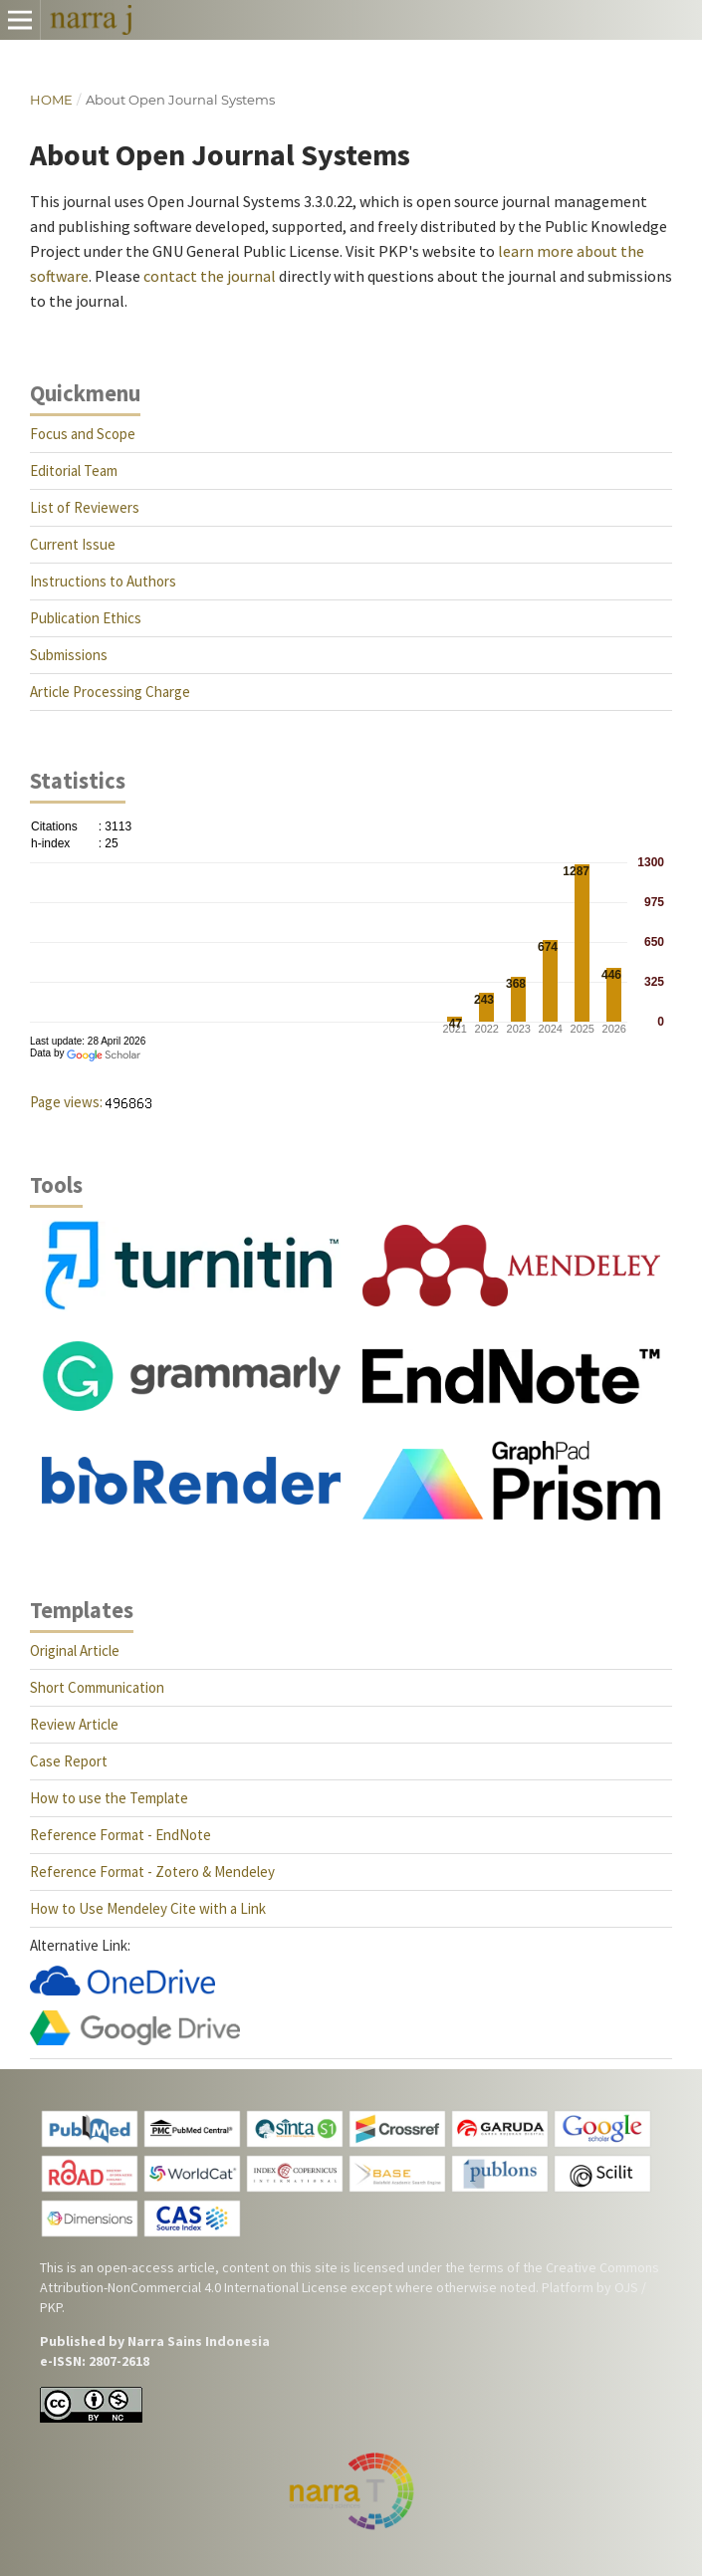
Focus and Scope (82, 433)
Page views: (66, 1101)
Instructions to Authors (103, 581)
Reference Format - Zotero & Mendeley (152, 1871)
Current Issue (73, 544)
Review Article (74, 1724)
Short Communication (97, 1687)
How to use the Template (109, 1797)
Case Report (69, 1761)
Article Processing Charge (110, 691)
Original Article (74, 1650)
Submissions (69, 654)
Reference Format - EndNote (120, 1834)
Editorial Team (73, 470)
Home (51, 100)
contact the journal (209, 276)
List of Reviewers (84, 507)
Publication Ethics (85, 617)
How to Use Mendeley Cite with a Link (148, 1908)
